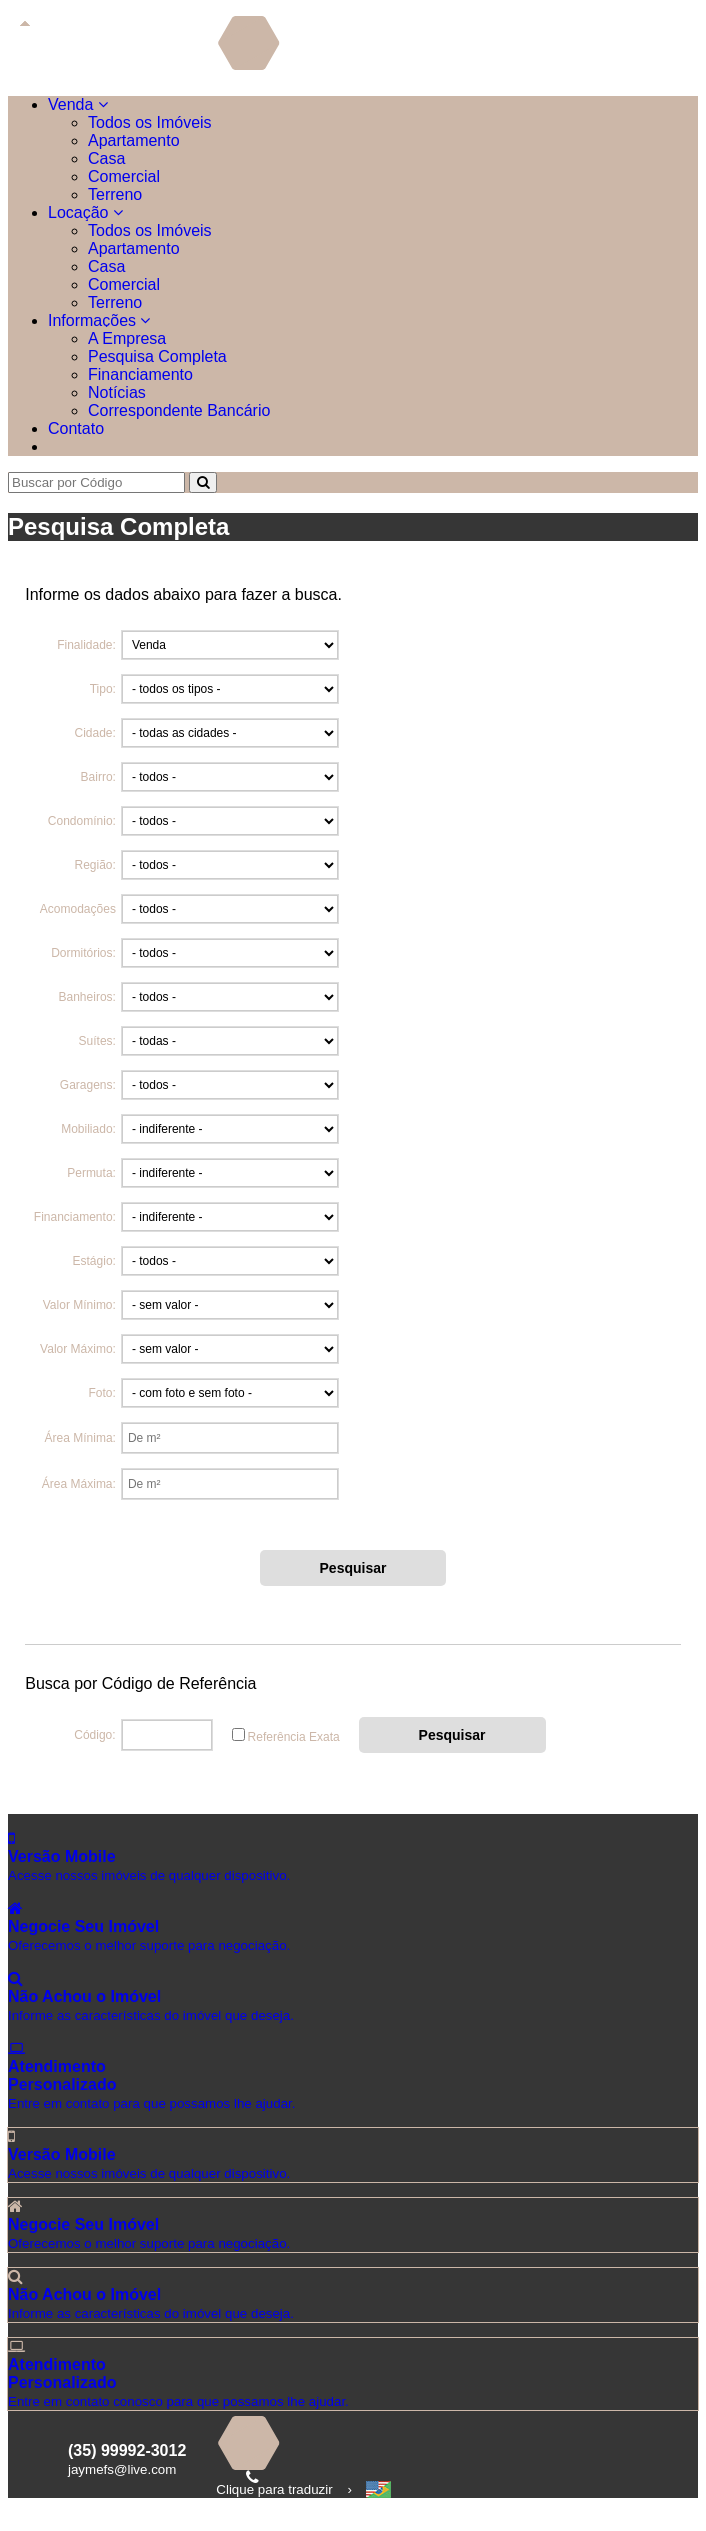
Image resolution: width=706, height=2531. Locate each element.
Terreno (115, 194)
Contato (76, 428)
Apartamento (134, 140)
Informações (99, 320)
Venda (78, 104)
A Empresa (127, 338)
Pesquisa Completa (157, 356)
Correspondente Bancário (179, 410)
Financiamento (140, 374)
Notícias (117, 392)
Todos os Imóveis (150, 122)
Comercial (124, 176)
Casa (106, 158)
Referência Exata (294, 1737)
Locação (85, 212)
